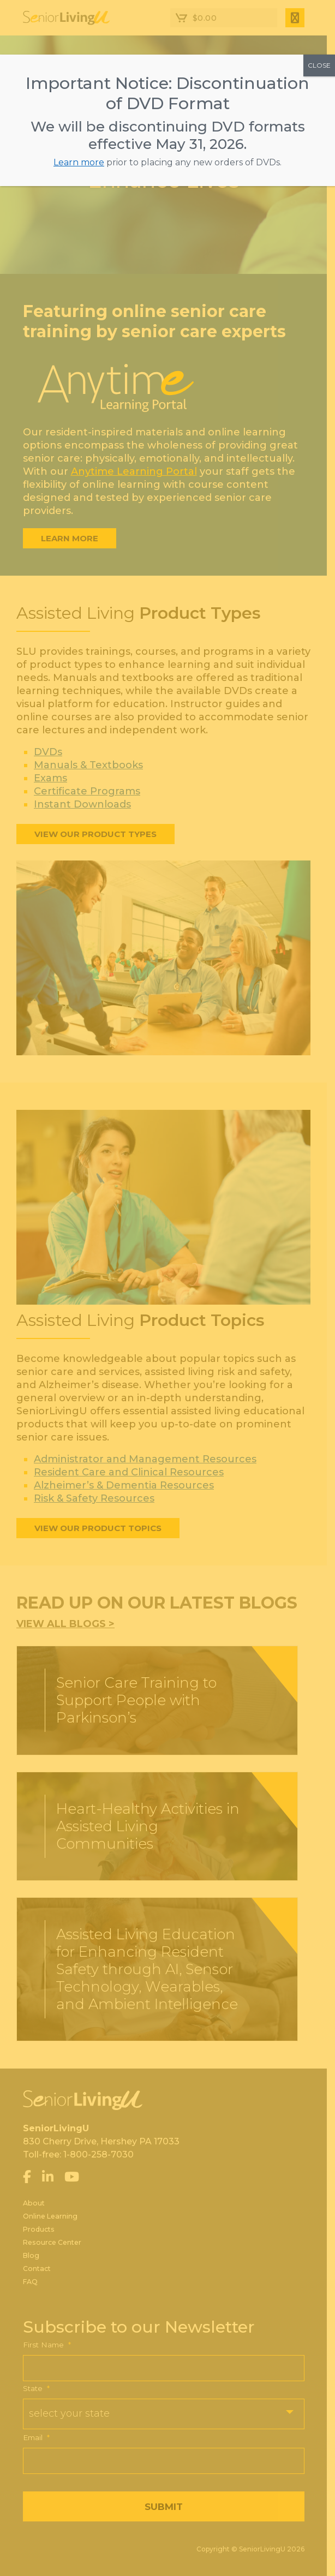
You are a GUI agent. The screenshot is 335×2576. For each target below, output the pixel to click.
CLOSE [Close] (319, 65)
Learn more (78, 162)
